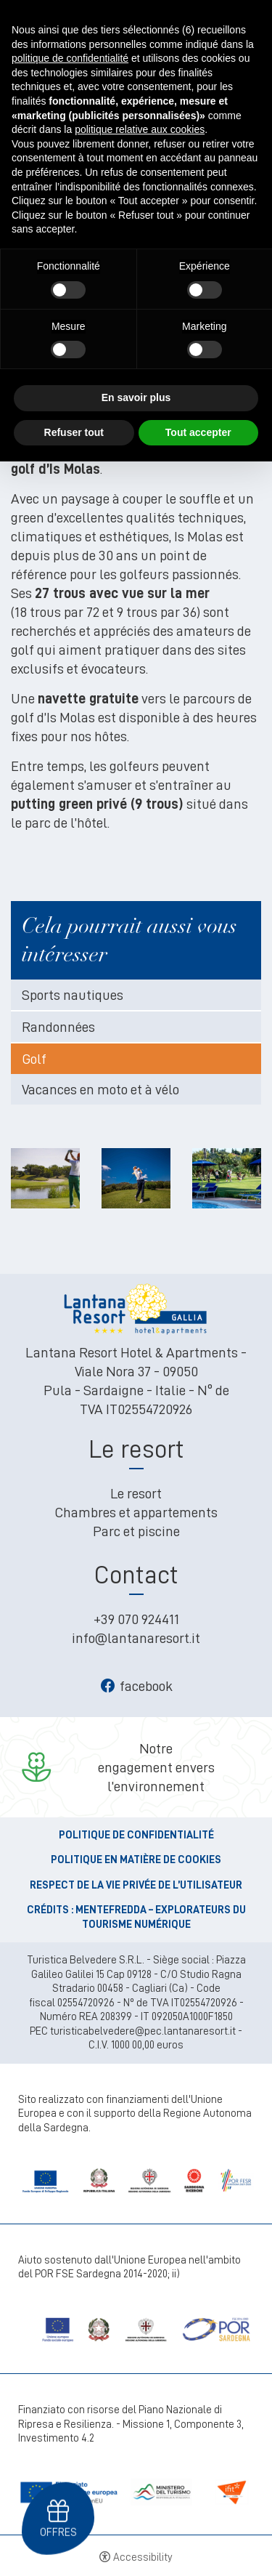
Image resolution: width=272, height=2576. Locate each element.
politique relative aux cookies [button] (140, 129)
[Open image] (45, 1175)
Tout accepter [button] (198, 432)
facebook (136, 1686)
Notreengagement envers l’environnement (156, 1767)
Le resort (136, 1493)
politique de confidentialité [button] (70, 58)
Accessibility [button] (143, 2557)
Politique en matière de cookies (136, 1859)
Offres (58, 2532)
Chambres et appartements (136, 1512)
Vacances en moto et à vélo (100, 1089)
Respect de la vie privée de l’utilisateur (136, 1885)
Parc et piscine (136, 1531)
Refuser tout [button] (74, 432)
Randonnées (58, 1027)
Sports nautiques (72, 995)
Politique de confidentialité (136, 1835)
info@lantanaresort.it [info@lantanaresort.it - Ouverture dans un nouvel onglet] (136, 1638)
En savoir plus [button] (136, 397)
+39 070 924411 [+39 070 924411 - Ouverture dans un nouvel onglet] (136, 1619)
